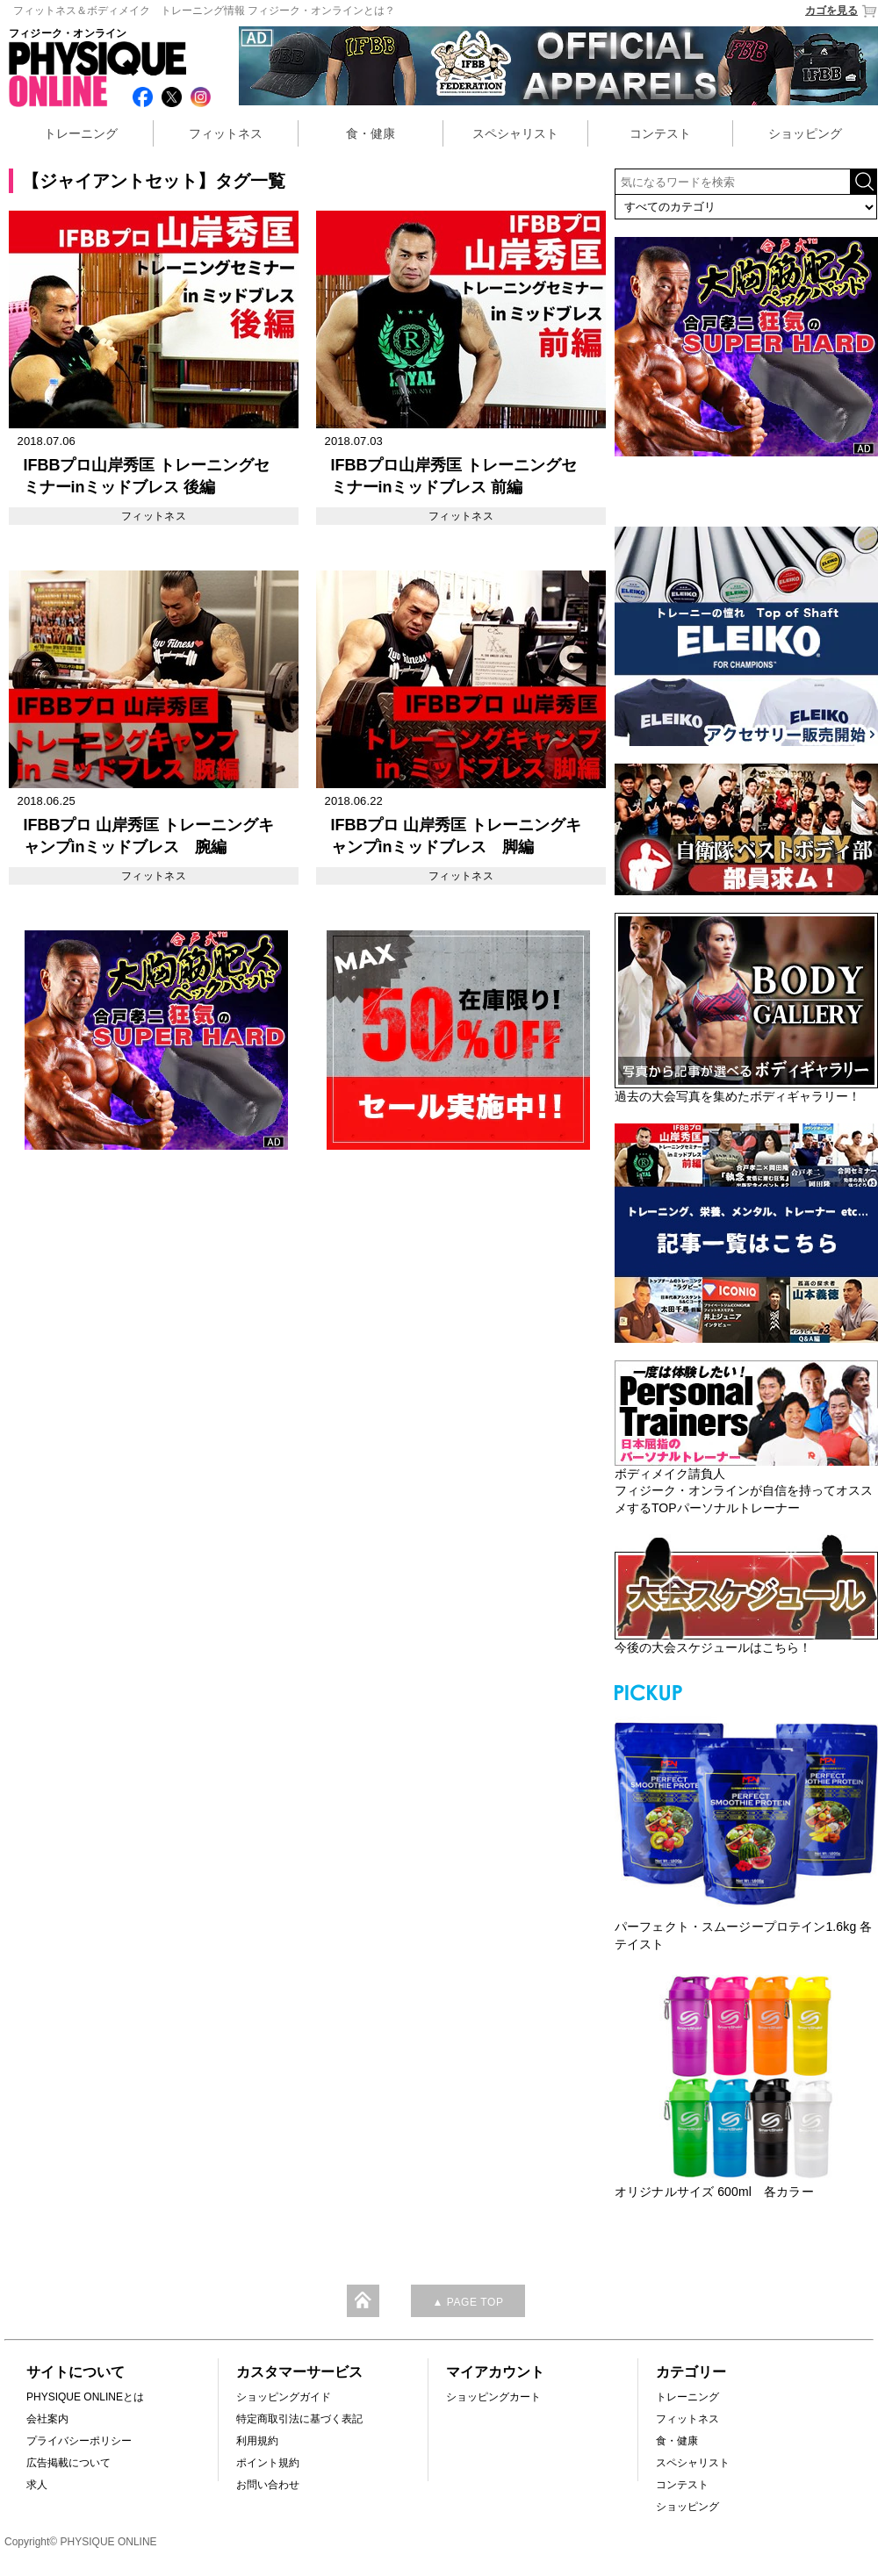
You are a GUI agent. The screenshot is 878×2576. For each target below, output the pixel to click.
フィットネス (226, 133)
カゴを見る (841, 11)
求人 (36, 2485)
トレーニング (81, 133)
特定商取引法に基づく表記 (299, 2419)
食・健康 (370, 133)
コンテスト (660, 133)
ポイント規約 (267, 2463)
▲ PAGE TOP (467, 2302)
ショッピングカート (493, 2397)
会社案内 (47, 2419)
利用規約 (257, 2441)
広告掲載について (68, 2463)
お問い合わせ (267, 2485)
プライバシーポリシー (79, 2441)
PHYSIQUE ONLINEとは (85, 2397)
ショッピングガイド (283, 2397)
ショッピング (805, 133)
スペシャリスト (515, 133)
